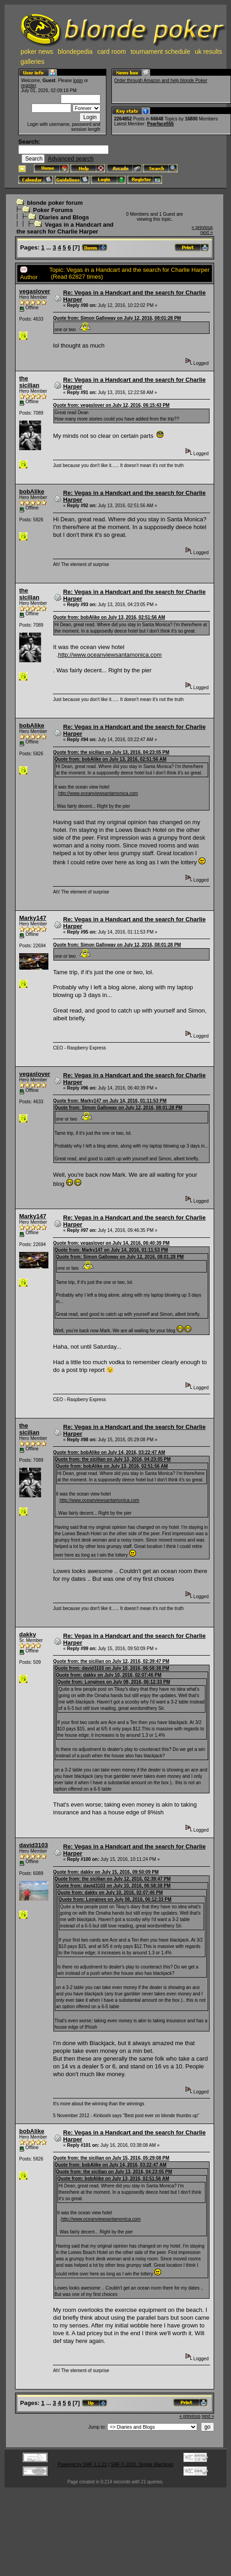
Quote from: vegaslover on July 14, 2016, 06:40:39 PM (111, 1243)
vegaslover (34, 291)
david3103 (33, 1845)
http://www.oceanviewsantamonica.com (110, 654)
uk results (208, 51)
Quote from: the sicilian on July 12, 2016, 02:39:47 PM (111, 1661)
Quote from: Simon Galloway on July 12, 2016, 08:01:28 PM (117, 318)
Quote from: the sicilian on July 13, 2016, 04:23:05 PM (111, 752)
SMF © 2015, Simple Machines (141, 2464)
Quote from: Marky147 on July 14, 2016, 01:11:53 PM (109, 1100)
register (28, 85)
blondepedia (75, 51)
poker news (37, 51)
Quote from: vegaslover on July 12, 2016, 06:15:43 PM (111, 405)
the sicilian (29, 382)
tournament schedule (160, 51)
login (78, 80)
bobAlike (31, 491)
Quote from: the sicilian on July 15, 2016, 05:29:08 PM (111, 2158)
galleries (32, 61)
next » (206, 232)
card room (111, 51)
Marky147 (32, 917)
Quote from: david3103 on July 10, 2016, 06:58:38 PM (111, 1668)
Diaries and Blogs (64, 217)
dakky (27, 1634)
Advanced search (70, 158)
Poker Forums (53, 210)
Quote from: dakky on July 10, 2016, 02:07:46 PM (108, 1675)
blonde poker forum (55, 202)
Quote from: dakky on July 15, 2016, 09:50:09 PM (105, 1872)
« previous (202, 227)
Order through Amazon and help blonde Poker (160, 80)
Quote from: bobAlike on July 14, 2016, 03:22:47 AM (109, 1452)
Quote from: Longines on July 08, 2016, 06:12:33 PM (113, 1681)
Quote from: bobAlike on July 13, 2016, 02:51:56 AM (109, 617)
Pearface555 (160, 123)
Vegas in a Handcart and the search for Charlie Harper (65, 228)
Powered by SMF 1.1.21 (82, 2464)
